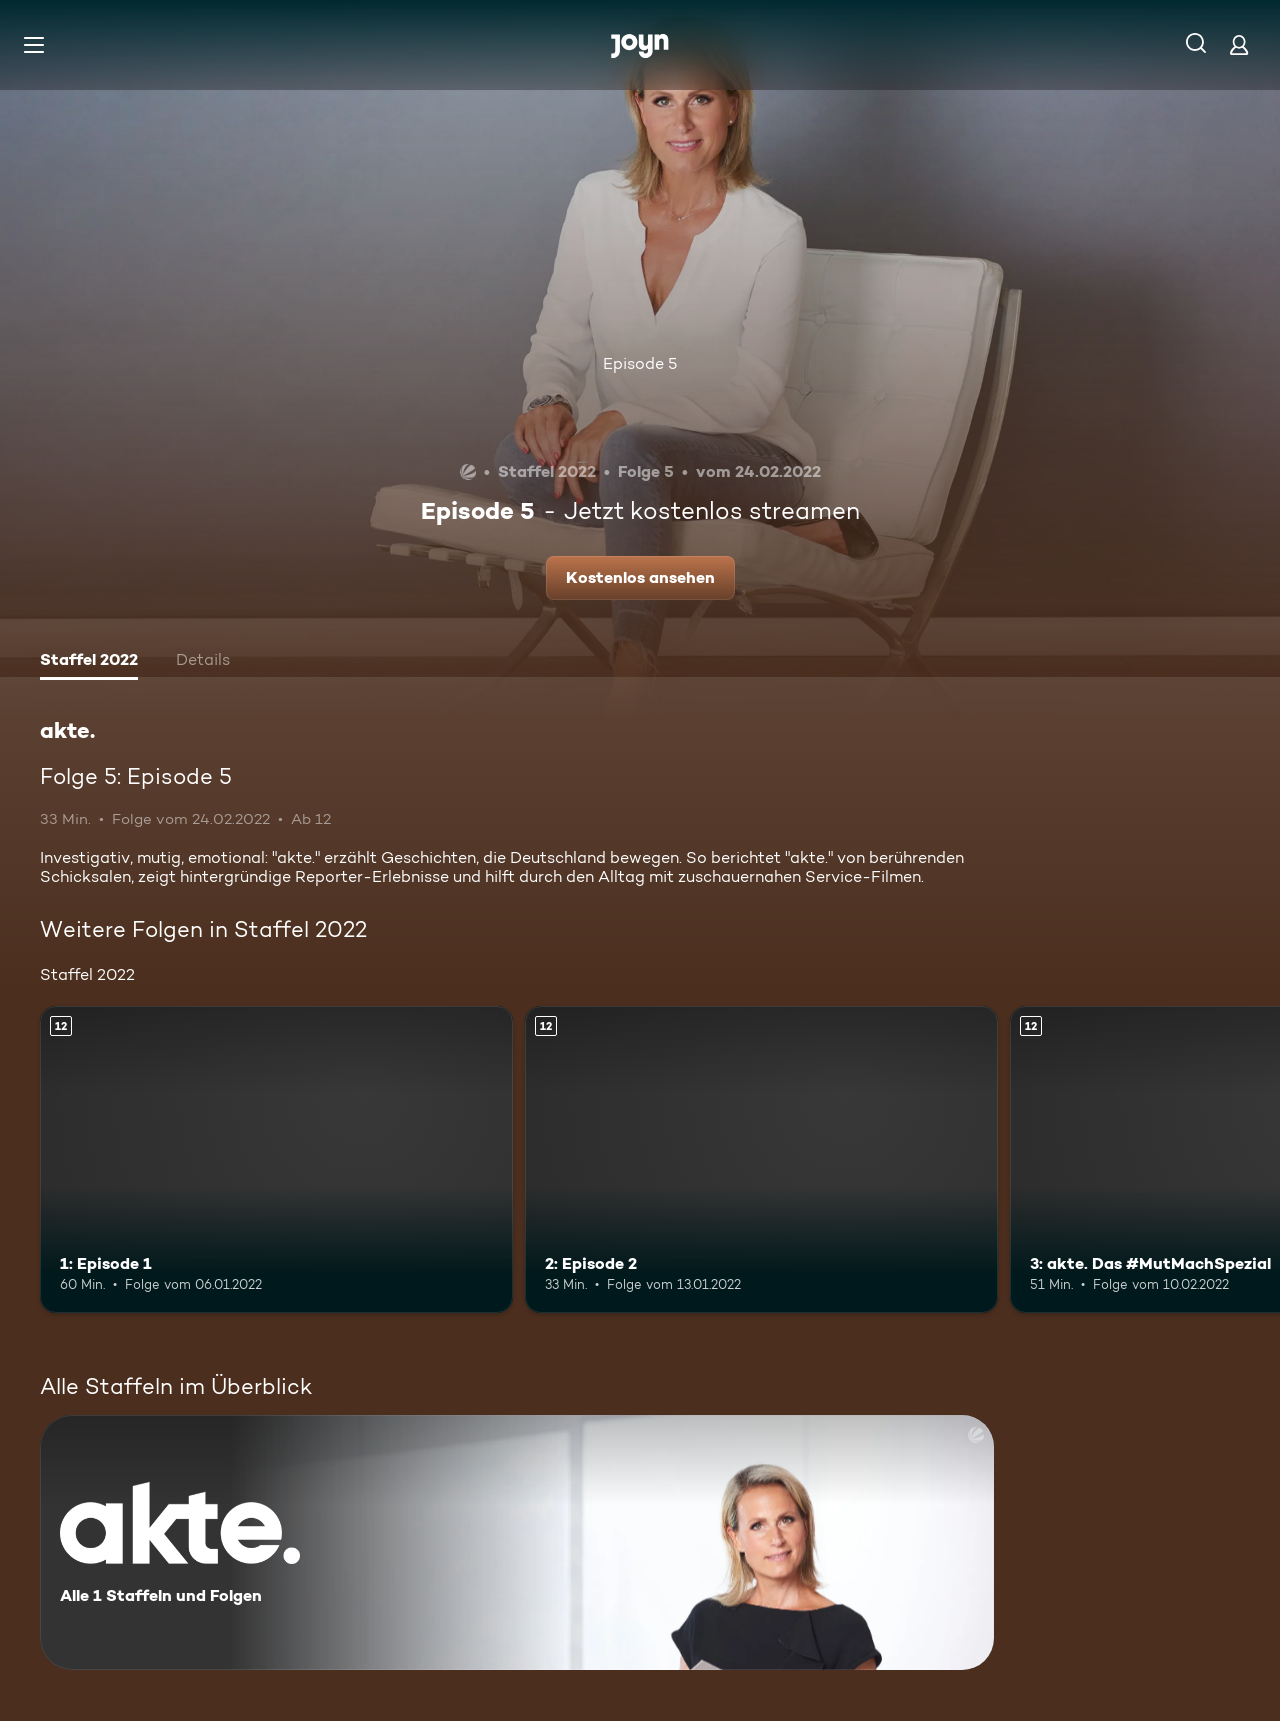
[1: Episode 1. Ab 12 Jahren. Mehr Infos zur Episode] (276, 1159)
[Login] (1239, 44)
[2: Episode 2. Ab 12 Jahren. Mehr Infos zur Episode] (761, 1159)
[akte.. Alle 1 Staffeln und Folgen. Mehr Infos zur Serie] (517, 1542)
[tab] (89, 662)
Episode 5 (640, 363)
